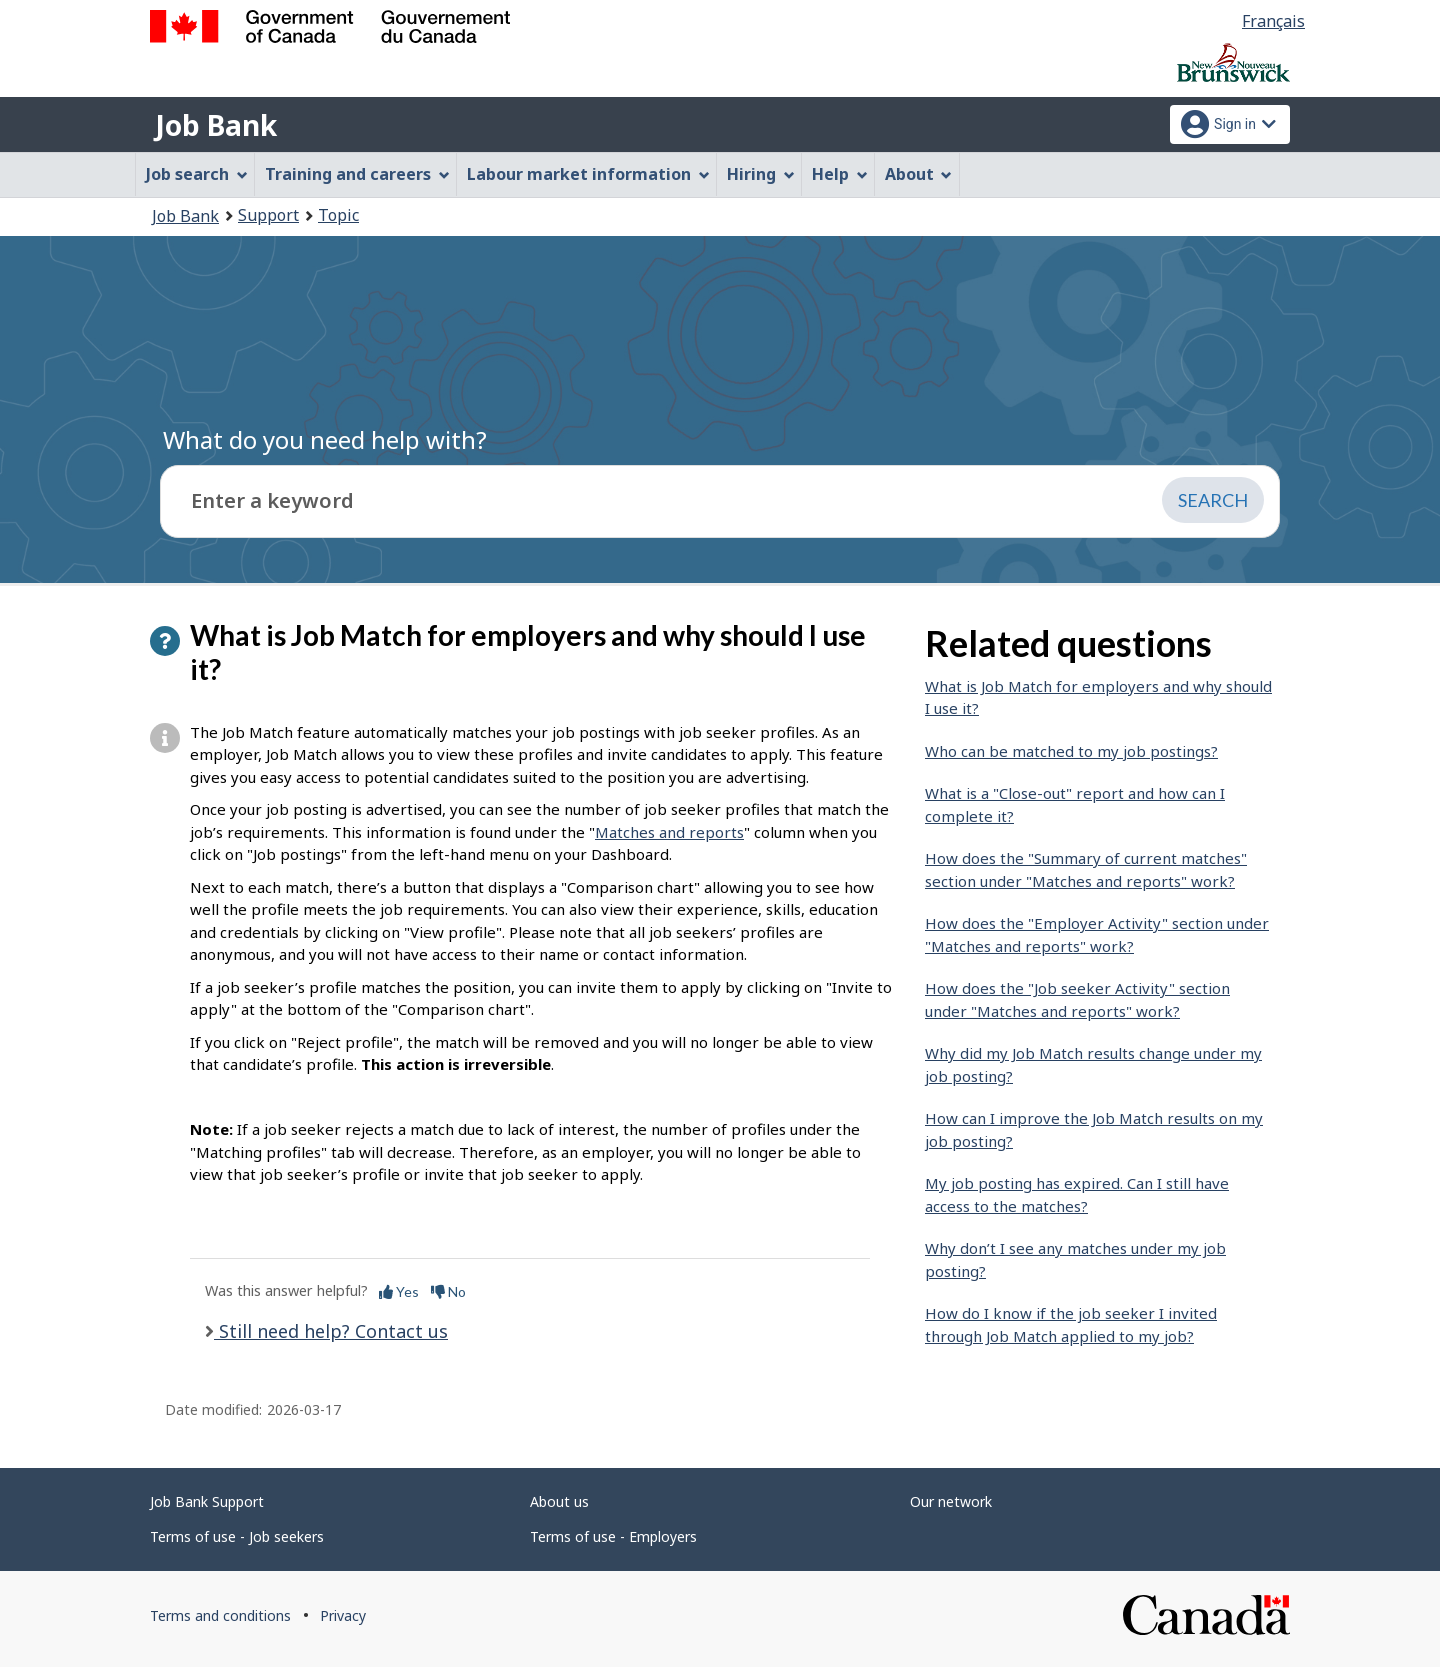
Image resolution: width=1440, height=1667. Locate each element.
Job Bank (216, 125)
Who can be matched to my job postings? (1071, 751)
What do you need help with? (325, 439)
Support (268, 215)
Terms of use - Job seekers (237, 1536)
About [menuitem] (919, 174)
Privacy (343, 1615)
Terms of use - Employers (613, 1536)
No (448, 1291)
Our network (951, 1501)
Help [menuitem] (840, 174)
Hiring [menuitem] (761, 174)
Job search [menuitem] (197, 174)
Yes (399, 1291)
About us (559, 1501)
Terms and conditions (220, 1615)
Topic (338, 215)
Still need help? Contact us (331, 1331)
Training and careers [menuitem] (357, 174)
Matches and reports (669, 832)
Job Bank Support (207, 1501)
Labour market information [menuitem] (588, 174)
